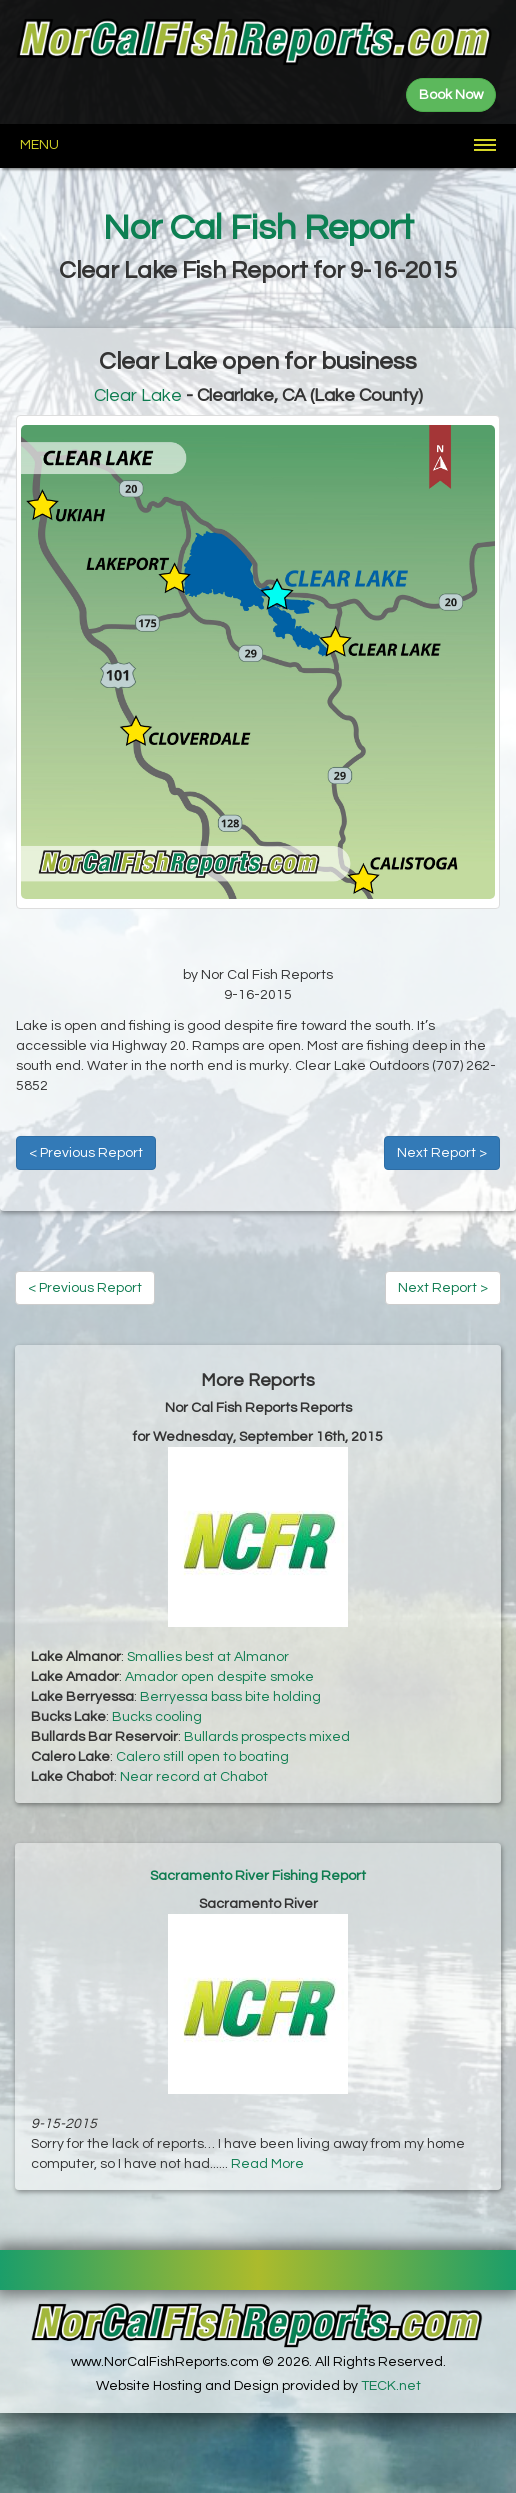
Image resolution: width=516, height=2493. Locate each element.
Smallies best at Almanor (208, 1657)
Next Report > (442, 1153)
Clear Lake (138, 395)
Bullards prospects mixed (267, 1737)
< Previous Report (86, 1153)
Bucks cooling (157, 1717)
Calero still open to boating (202, 1757)
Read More (267, 2164)
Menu (39, 145)
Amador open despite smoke (219, 1677)
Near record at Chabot (194, 1777)
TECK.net (391, 2386)
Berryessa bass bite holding (230, 1697)
